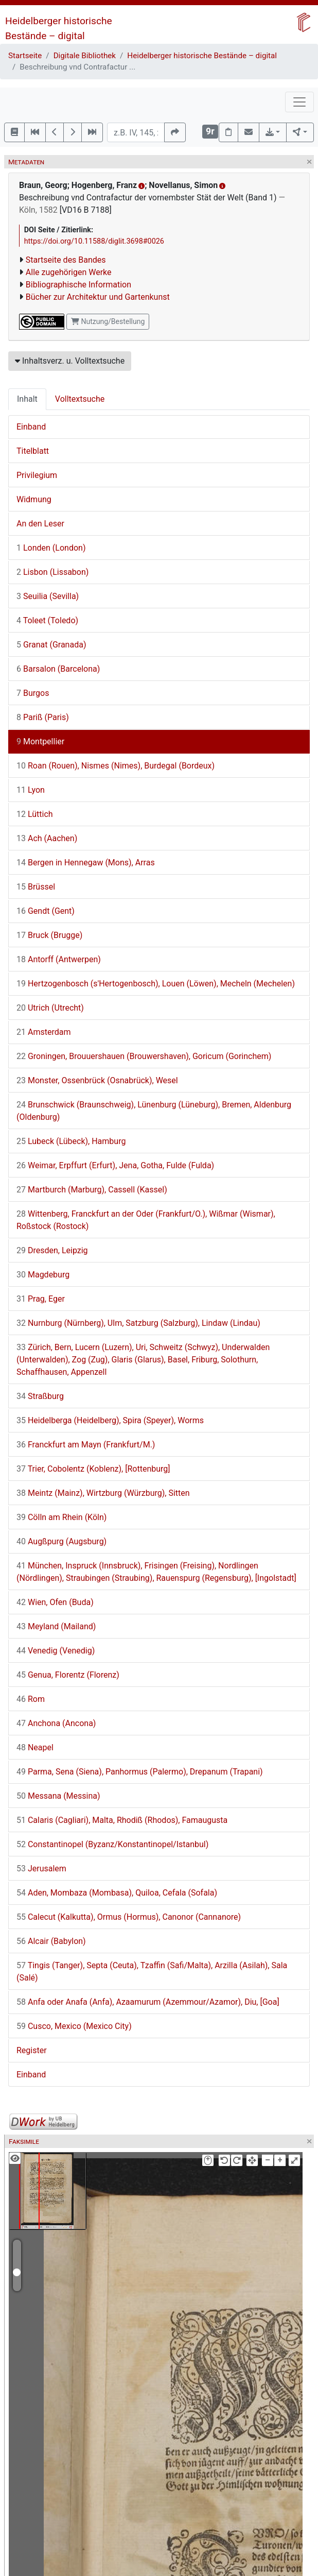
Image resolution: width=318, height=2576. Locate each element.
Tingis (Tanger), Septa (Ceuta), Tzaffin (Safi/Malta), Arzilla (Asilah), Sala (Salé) (151, 1971)
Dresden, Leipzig (52, 1250)
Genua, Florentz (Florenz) (67, 1675)
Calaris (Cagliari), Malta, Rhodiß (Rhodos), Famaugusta (121, 1820)
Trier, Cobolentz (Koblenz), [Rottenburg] (93, 1469)
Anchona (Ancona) (56, 1723)
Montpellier (40, 741)
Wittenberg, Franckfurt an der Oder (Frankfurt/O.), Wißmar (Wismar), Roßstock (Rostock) (145, 1220)
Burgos (32, 693)
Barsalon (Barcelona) (58, 669)
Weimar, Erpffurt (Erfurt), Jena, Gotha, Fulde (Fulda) (115, 1165)
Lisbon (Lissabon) (52, 572)
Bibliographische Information (78, 284)
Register (31, 2050)
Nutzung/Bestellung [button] (108, 321)
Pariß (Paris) (42, 717)
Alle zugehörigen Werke (69, 272)
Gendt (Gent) (45, 911)
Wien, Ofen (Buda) (55, 1602)
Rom (30, 1699)
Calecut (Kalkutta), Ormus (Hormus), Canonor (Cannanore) (128, 1917)
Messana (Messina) (58, 1796)
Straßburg (40, 1396)
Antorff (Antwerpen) (58, 959)
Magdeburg (42, 1275)
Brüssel (35, 887)
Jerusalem (41, 1868)
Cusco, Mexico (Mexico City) (74, 2026)
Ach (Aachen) (46, 838)
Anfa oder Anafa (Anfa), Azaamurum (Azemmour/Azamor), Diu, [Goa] (147, 2002)
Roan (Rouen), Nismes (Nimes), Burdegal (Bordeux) (115, 766)
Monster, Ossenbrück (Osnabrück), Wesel (97, 1080)
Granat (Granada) (51, 645)
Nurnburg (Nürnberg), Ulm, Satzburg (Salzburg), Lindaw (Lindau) (138, 1323)
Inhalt (27, 399)
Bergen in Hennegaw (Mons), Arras (85, 862)
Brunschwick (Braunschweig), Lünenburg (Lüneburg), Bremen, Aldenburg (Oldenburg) (153, 1111)
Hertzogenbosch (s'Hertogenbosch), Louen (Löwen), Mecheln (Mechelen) (155, 983)
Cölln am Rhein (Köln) (61, 1517)
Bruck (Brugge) (49, 935)
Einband (31, 427)
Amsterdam (43, 1032)
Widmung (33, 499)
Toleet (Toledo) (47, 620)
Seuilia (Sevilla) (47, 596)
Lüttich (34, 814)
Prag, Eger (40, 1299)
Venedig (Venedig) (55, 1651)
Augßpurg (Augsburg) (61, 1541)
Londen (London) (50, 548)
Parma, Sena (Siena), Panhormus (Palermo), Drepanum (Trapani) (139, 1772)
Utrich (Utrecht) (50, 1008)
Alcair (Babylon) (51, 1941)
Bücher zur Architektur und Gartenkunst (98, 297)
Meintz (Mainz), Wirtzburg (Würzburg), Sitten (103, 1493)
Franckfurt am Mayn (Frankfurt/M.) (85, 1444)
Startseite (25, 55)
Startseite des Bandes (66, 260)
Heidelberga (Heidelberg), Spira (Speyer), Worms (110, 1420)
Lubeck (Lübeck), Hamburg (71, 1141)
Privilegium (36, 475)
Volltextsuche (79, 399)
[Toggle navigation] (299, 102)
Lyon (30, 790)
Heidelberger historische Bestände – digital (202, 55)
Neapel (35, 1747)
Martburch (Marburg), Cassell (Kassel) (91, 1190)
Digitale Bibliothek (85, 55)
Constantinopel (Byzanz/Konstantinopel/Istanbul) (112, 1844)
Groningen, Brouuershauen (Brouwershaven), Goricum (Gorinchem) (143, 1056)
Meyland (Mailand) (56, 1626)
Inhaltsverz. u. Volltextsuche (70, 361)
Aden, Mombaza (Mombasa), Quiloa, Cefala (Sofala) (116, 1893)
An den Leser (40, 523)
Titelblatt (32, 451)
